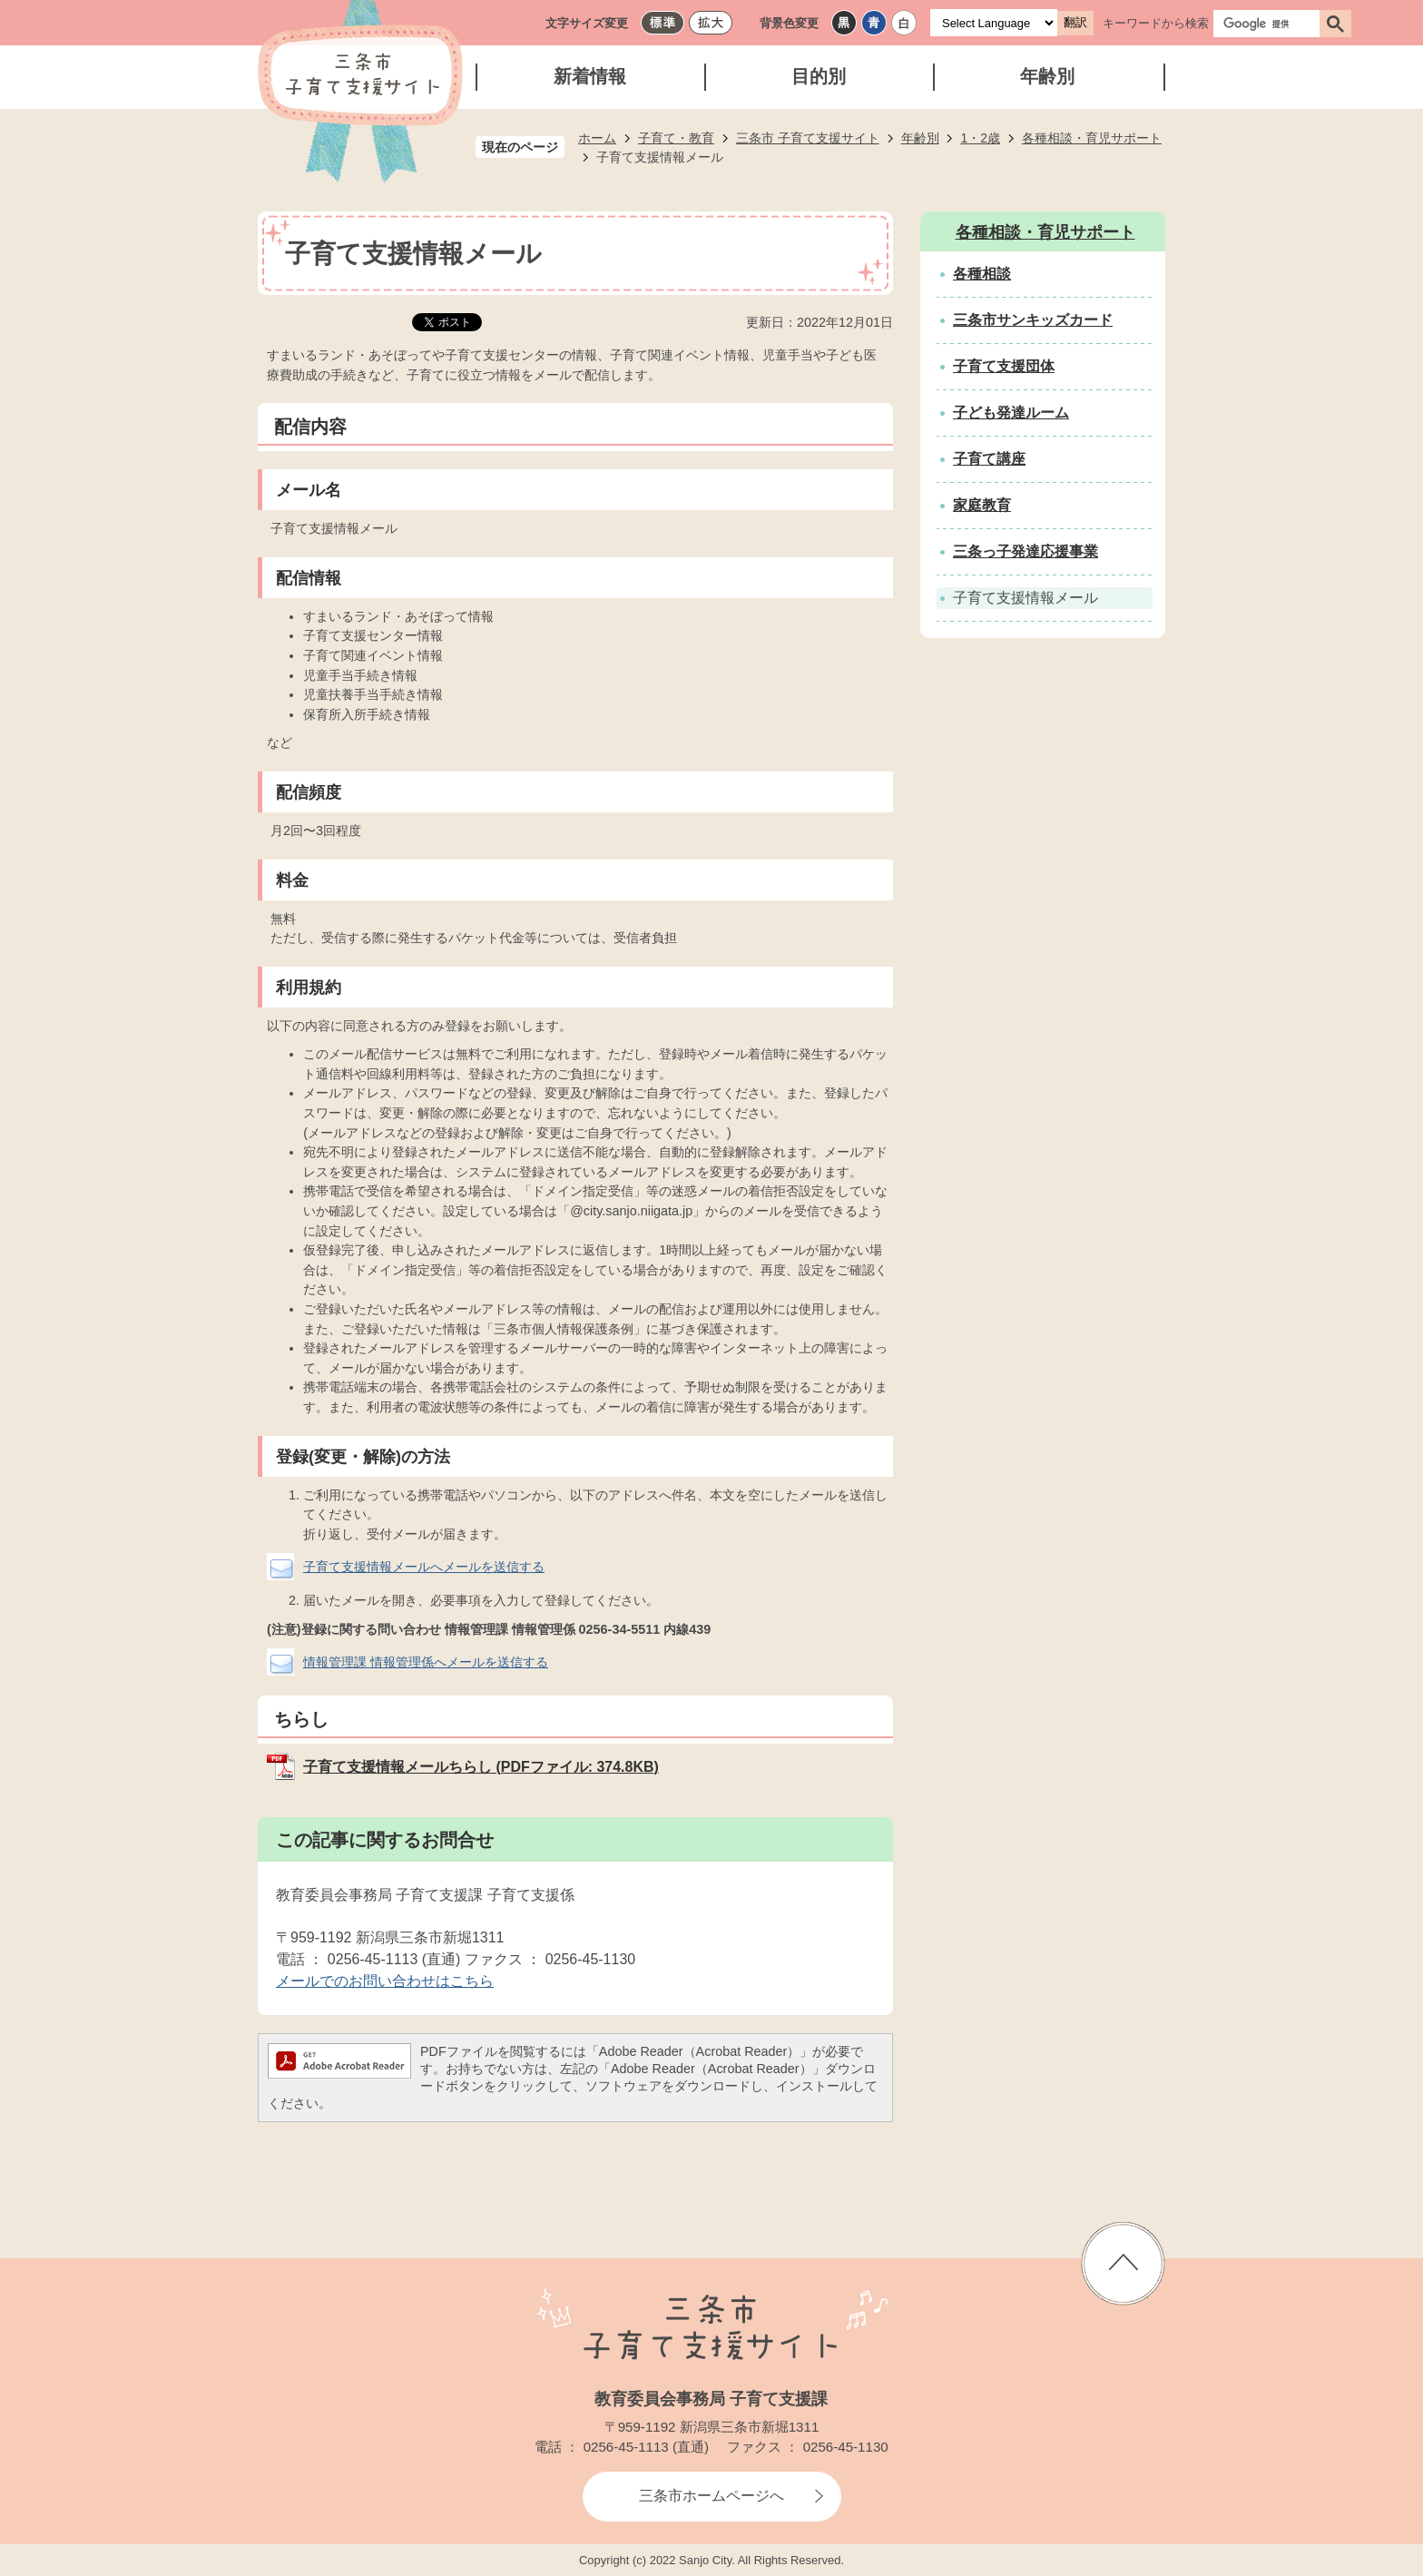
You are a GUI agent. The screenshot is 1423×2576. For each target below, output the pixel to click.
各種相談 (982, 273)
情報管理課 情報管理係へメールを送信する (425, 1662)
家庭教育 (982, 505)
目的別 (818, 76)
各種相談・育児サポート (1092, 138)
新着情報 (590, 76)
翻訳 (1075, 22)
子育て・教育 (676, 138)
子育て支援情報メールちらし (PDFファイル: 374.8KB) (481, 1767)
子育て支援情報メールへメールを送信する (424, 1566)
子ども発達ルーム (1011, 412)
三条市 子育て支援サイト (807, 138)
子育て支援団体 (1004, 366)
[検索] (1271, 23)
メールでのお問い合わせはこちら (385, 1981)
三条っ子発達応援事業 (1025, 551)
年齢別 (1047, 76)
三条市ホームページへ (711, 2495)
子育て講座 (989, 459)
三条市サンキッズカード (1033, 320)
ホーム (597, 138)
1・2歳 (980, 138)
